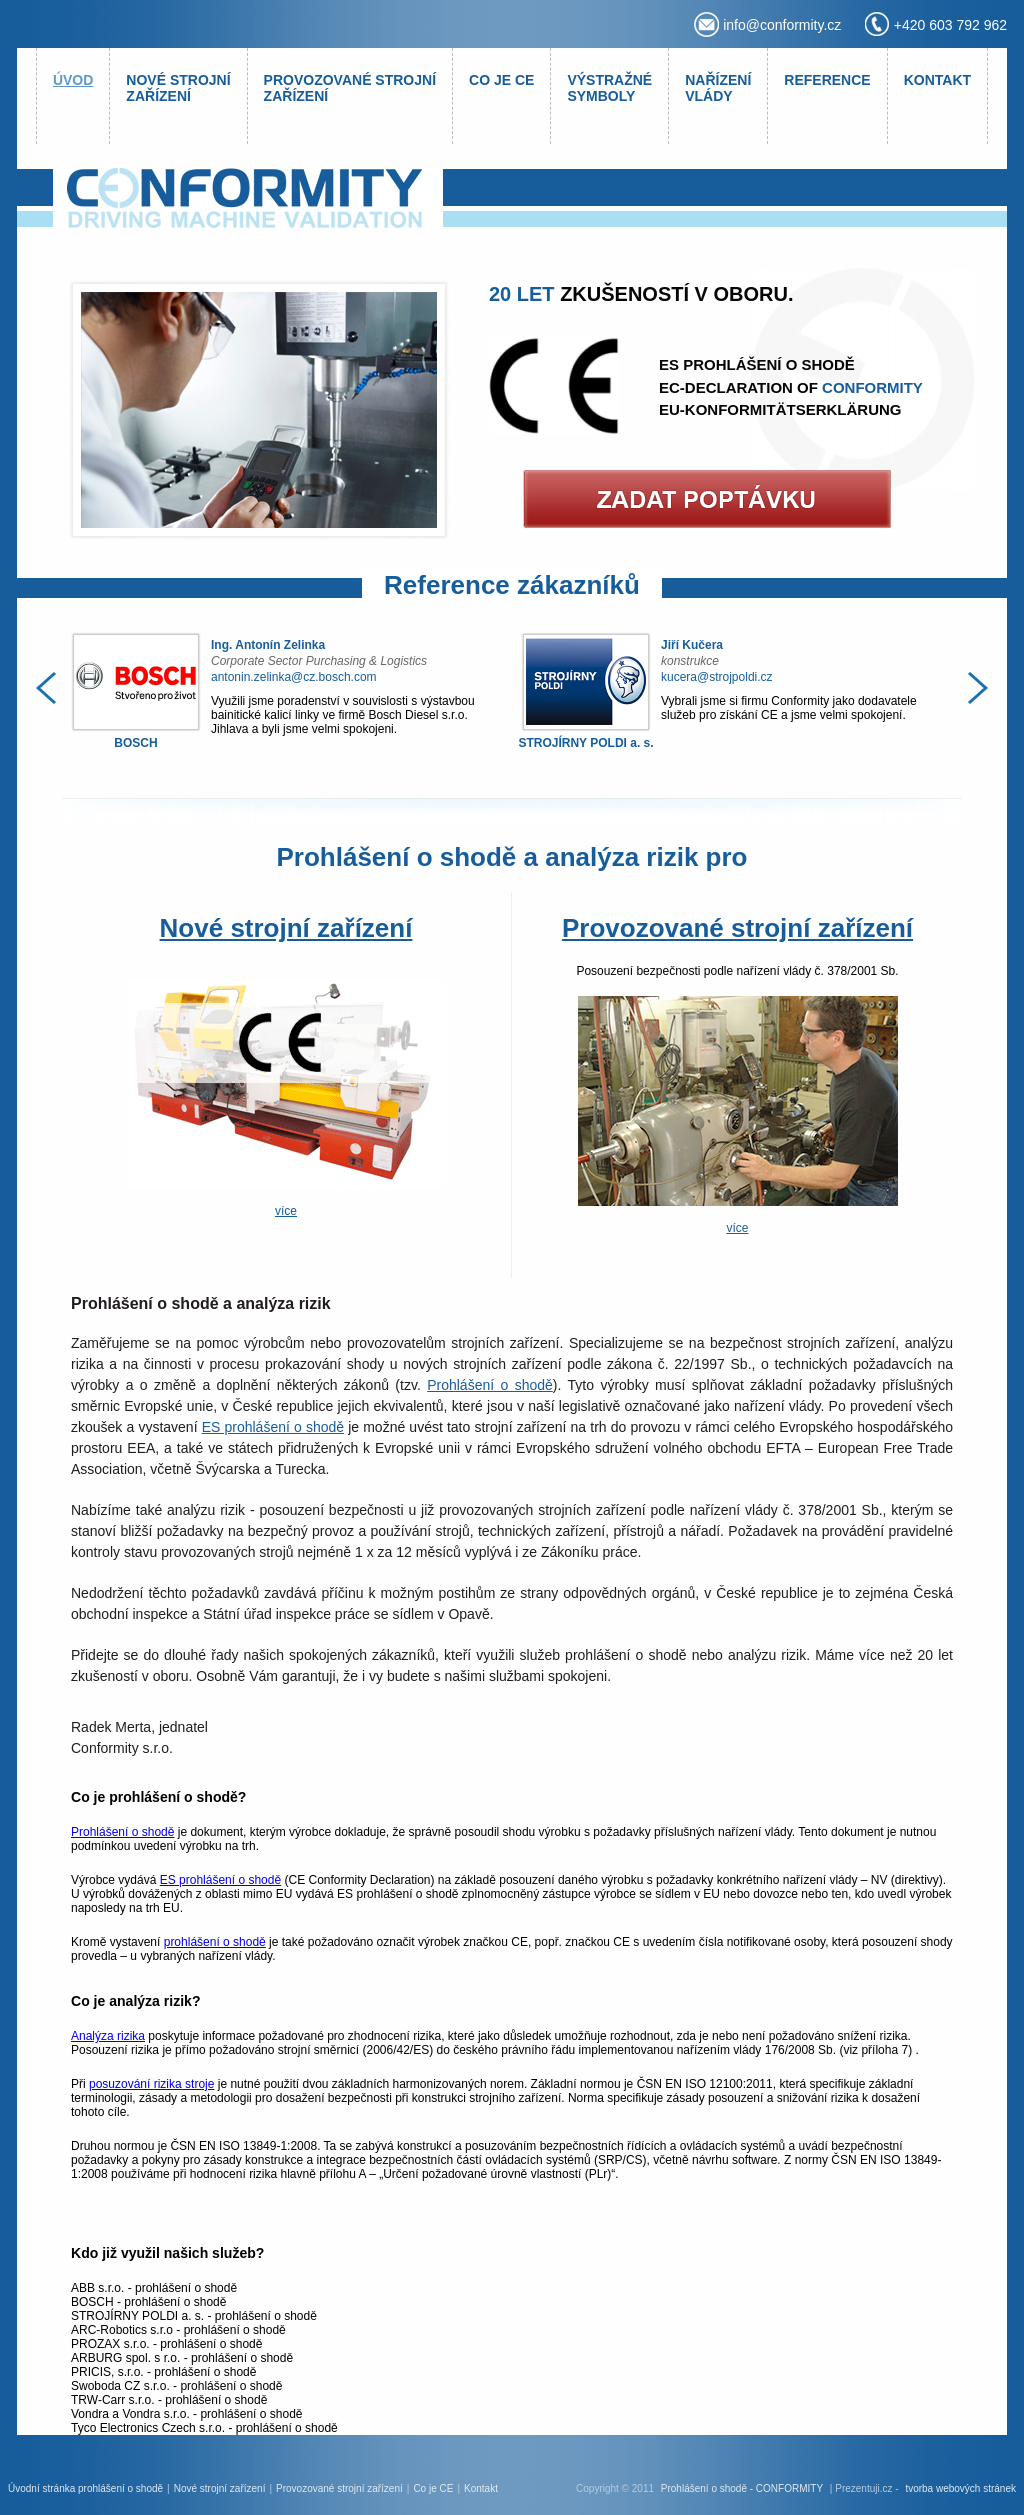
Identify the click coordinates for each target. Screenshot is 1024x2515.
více (286, 1211)
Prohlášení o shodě (490, 1385)
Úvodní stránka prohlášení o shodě (85, 2488)
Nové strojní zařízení (286, 928)
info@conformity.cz (782, 25)
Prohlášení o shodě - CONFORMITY (742, 2488)
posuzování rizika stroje (151, 2084)
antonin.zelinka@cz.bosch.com (294, 677)
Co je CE (433, 2488)
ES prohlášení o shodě (273, 1427)
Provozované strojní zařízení (737, 928)
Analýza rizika (108, 2036)
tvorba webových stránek (960, 2488)
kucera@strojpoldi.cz (717, 677)
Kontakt (481, 2488)
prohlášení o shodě (215, 1942)
